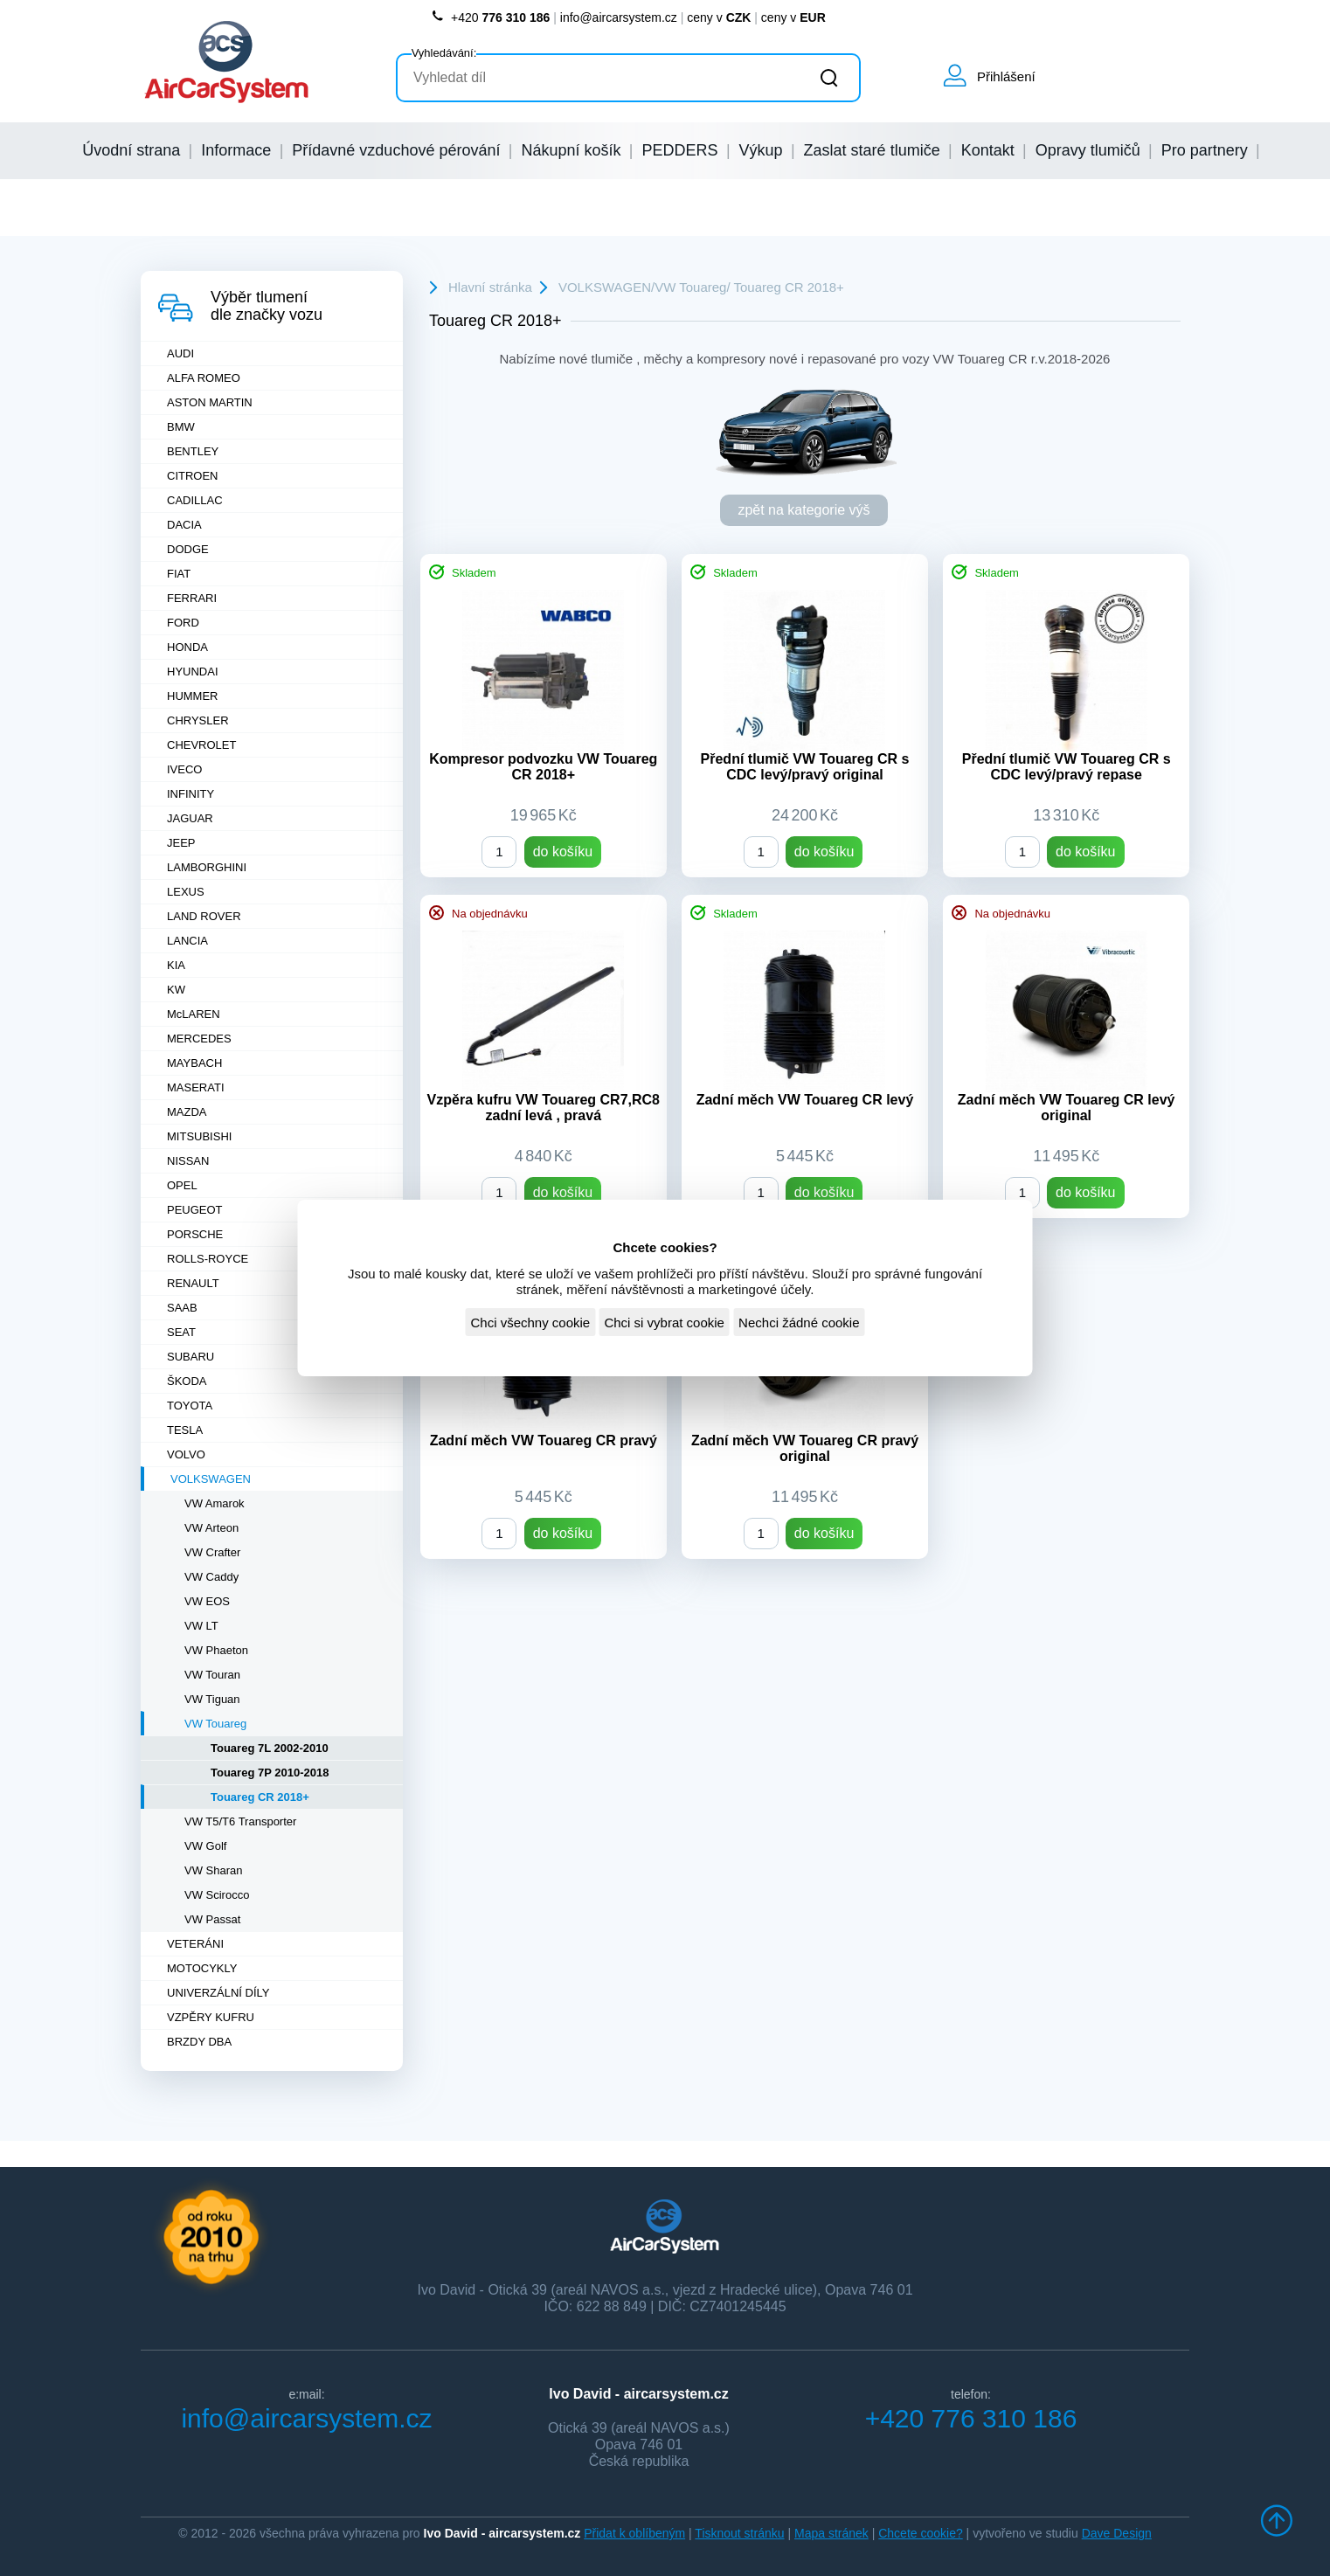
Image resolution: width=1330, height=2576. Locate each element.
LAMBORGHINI (206, 867)
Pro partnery (1204, 150)
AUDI (180, 353)
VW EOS (207, 1601)
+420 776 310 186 (971, 2418)
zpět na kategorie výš (803, 509)
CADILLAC (195, 500)
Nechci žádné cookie (798, 1322)
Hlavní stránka (490, 287)
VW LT (201, 1625)
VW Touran (212, 1674)
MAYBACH (194, 1063)
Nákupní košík (570, 150)
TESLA (185, 1430)
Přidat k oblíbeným (634, 2533)
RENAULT (193, 1283)
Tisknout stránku (739, 2533)
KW (176, 989)
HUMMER (192, 696)
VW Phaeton (216, 1650)
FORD (183, 622)
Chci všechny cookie (530, 1322)
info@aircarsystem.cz (618, 17)
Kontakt (988, 150)
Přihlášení (1006, 76)
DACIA (184, 524)
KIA (176, 965)
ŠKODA (187, 1381)
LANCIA (187, 940)
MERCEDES (199, 1038)
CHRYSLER (198, 720)
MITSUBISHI (199, 1136)
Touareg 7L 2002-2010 (270, 1748)
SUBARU (190, 1356)
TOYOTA (189, 1405)
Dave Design (1117, 2533)
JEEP (181, 842)
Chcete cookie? (920, 2533)
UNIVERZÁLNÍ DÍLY (218, 1992)
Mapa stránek (831, 2533)
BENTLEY (192, 451)
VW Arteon (211, 1527)
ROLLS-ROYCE (207, 1258)
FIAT (178, 573)
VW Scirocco (216, 1894)
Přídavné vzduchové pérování (396, 150)
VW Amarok (214, 1503)
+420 (490, 17)
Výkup (761, 150)
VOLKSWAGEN (210, 1478)
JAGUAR (190, 818)
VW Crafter (212, 1552)
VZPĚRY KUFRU (210, 2017)
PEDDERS (680, 150)
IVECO (184, 769)
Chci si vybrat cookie (664, 1322)
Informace (236, 150)
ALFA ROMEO (203, 377)
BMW (181, 426)
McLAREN (193, 1014)
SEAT (181, 1332)
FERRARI (192, 598)
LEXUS (185, 891)
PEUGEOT (195, 1209)
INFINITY (190, 793)
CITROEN (192, 475)
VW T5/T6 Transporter (240, 1821)
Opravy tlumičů (1088, 150)
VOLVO (186, 1454)
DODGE (188, 549)
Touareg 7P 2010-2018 (270, 1772)
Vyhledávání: (444, 52)
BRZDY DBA (199, 2041)
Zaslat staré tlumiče (872, 150)
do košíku (562, 851)
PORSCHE (195, 1234)
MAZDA (187, 1111)
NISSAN (188, 1160)
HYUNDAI (192, 671)
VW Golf (205, 1845)
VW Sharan (213, 1870)
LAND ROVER (204, 916)
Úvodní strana (131, 150)
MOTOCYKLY (202, 1968)
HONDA (187, 647)
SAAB (182, 1307)
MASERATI (196, 1087)
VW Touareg (215, 1723)
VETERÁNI (195, 1943)
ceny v (719, 17)
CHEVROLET (201, 744)
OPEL (182, 1185)
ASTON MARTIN (210, 402)
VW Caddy (211, 1576)
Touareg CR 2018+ (260, 1797)
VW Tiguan (212, 1699)
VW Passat (212, 1919)
